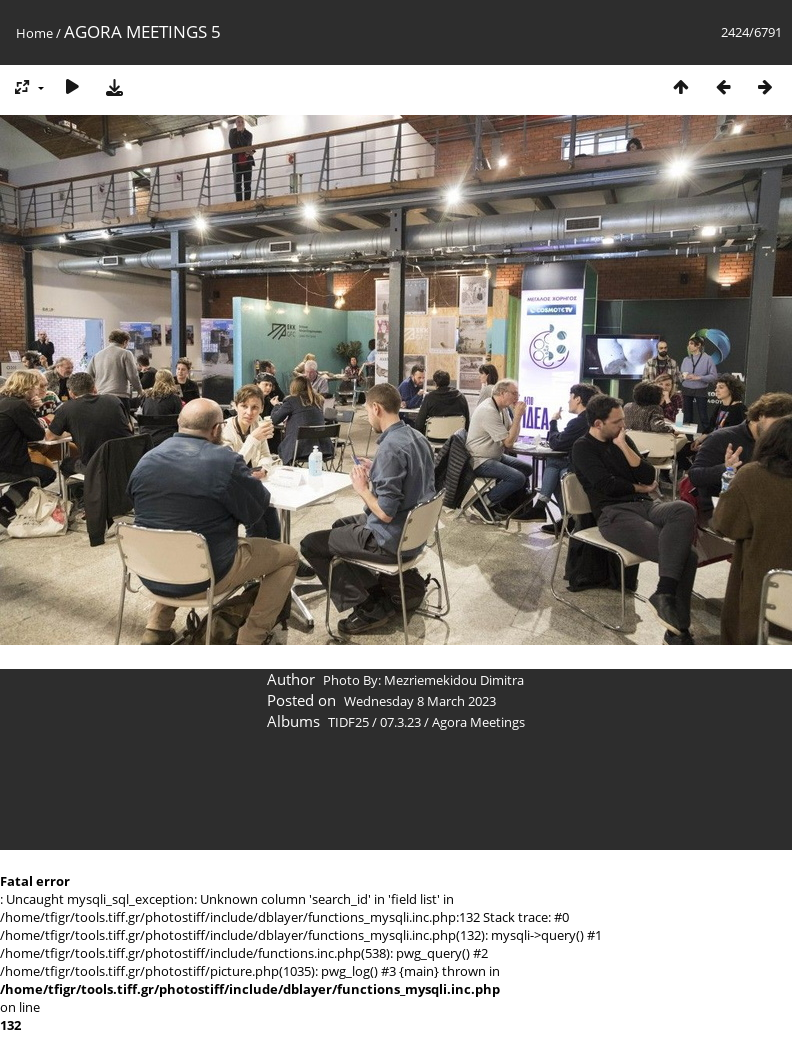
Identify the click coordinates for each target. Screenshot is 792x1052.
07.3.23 (400, 722)
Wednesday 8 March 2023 (420, 701)
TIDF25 (348, 722)
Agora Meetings (478, 722)
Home (34, 33)
